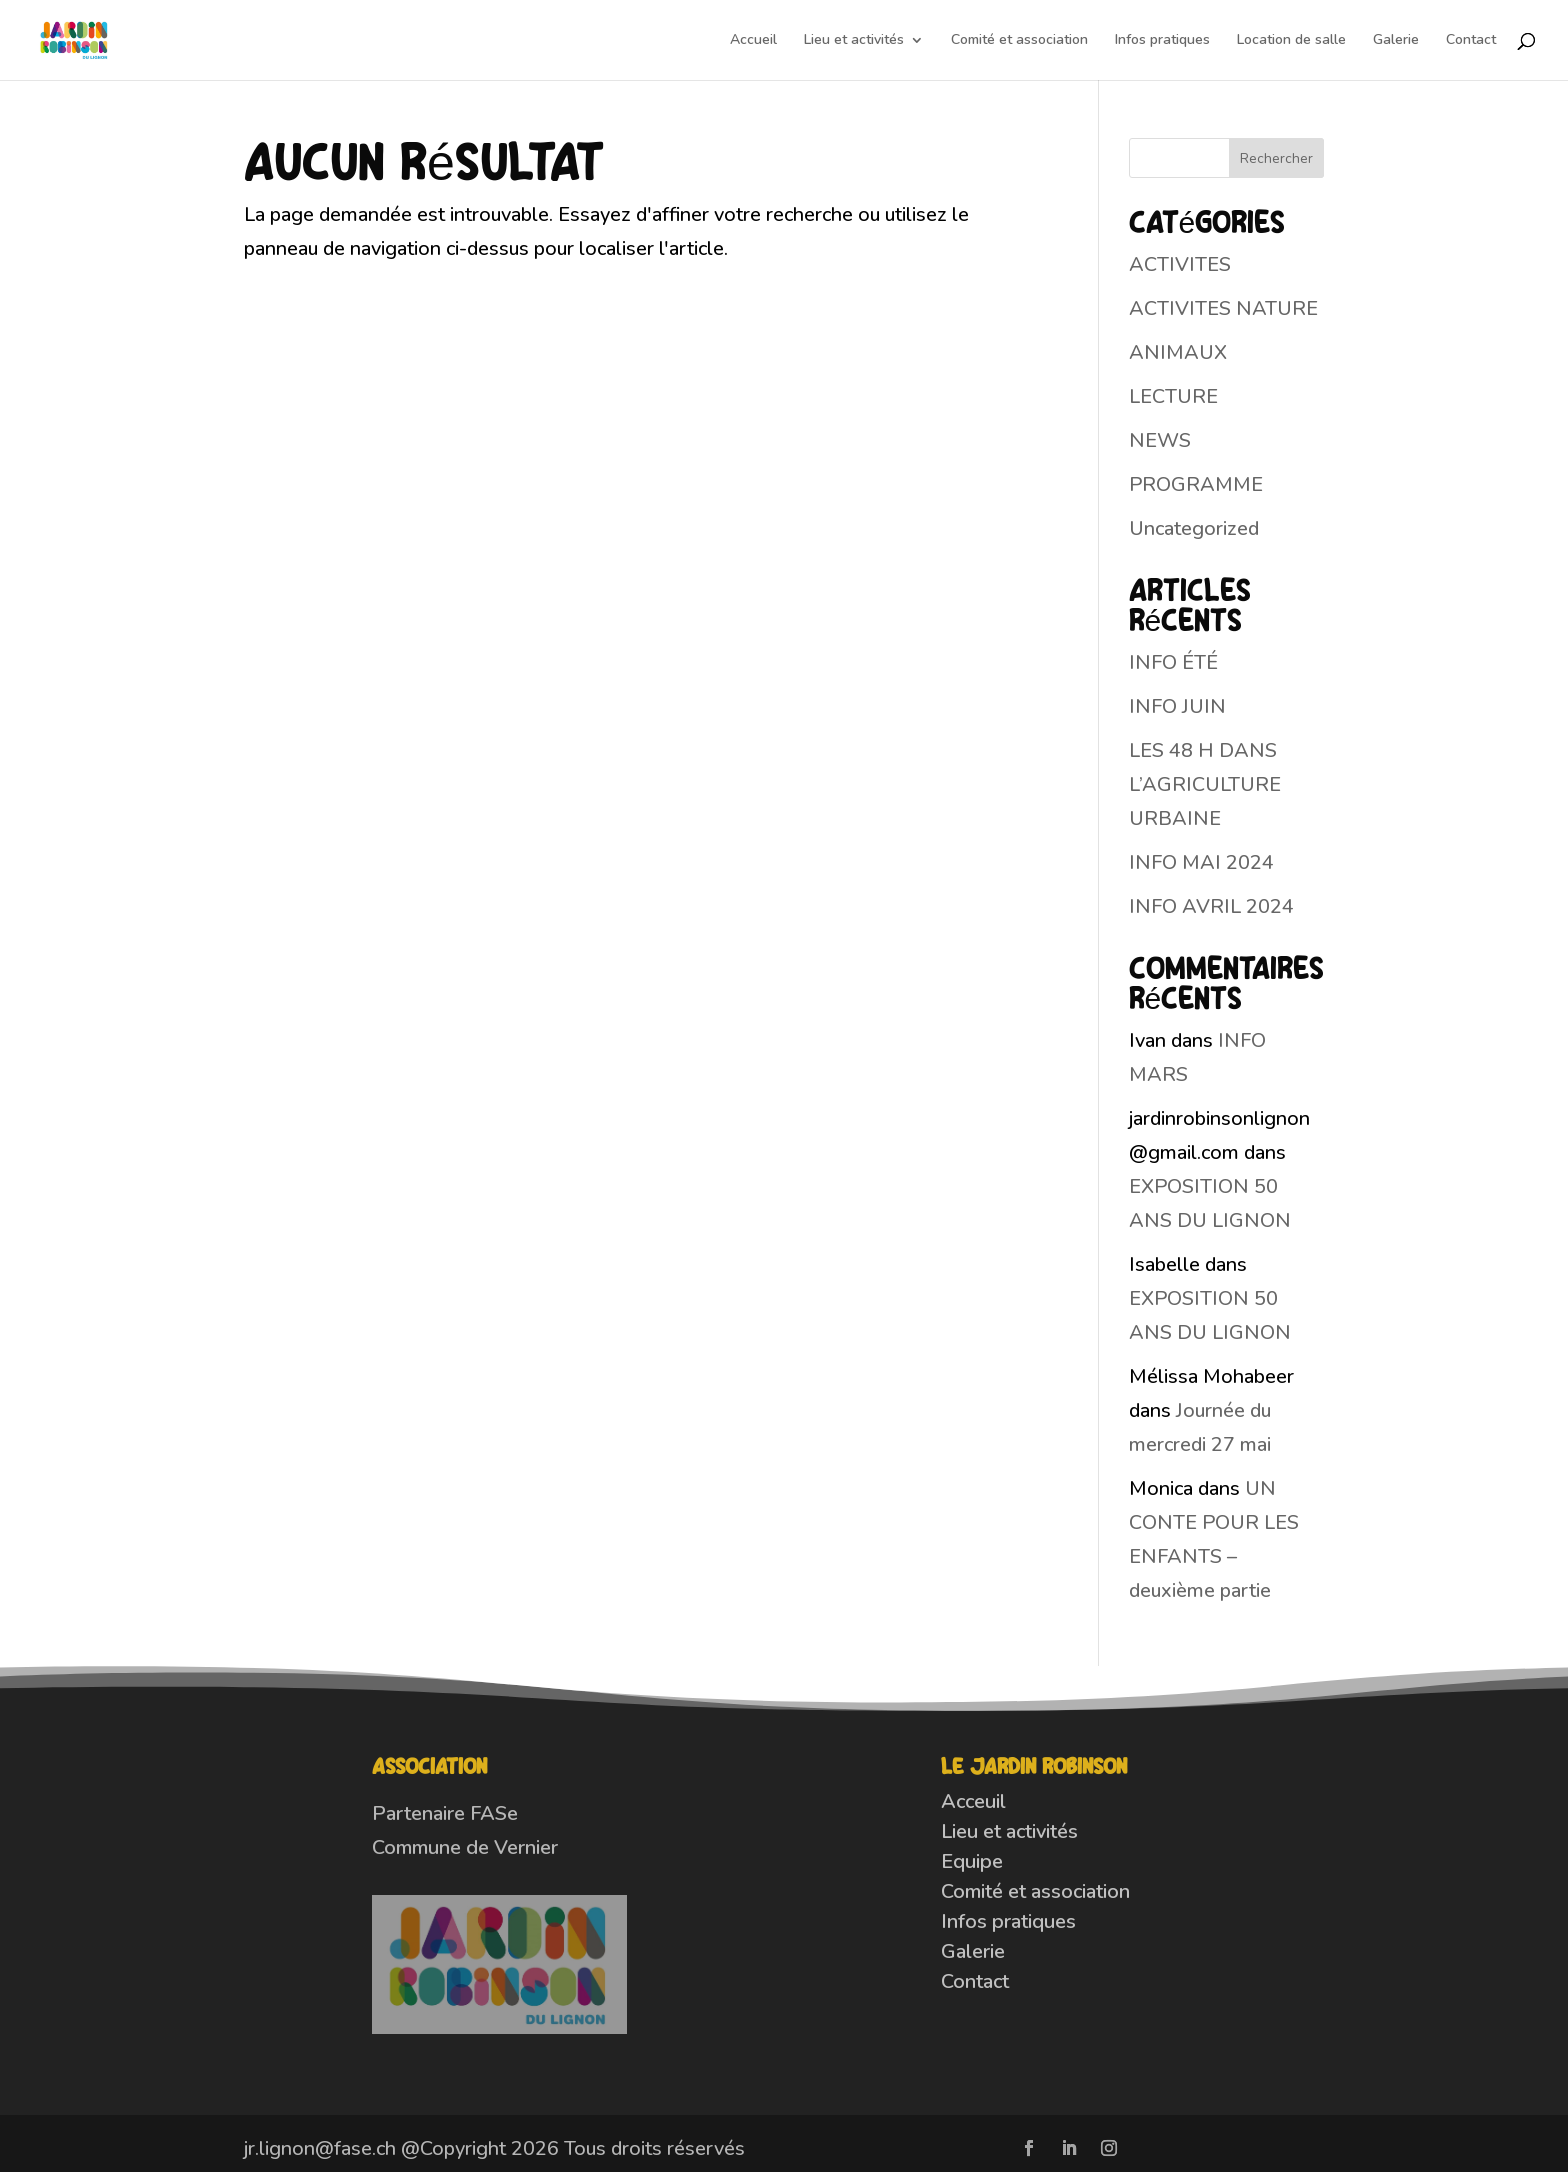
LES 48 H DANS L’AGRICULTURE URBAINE (1205, 784)
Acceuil (973, 1801)
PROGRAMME (1196, 484)
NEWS (1160, 440)
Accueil (753, 41)
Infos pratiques (1162, 41)
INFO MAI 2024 (1201, 862)
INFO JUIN (1177, 706)
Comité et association (1019, 41)
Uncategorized (1194, 528)
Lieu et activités (854, 41)
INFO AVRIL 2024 (1211, 906)
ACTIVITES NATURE (1223, 308)
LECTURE (1173, 396)
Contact (1471, 41)
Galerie (1396, 41)
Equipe (972, 1861)
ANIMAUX (1178, 352)
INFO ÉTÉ (1173, 662)
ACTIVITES (1180, 264)
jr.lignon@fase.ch (320, 2148)
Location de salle (1291, 41)
